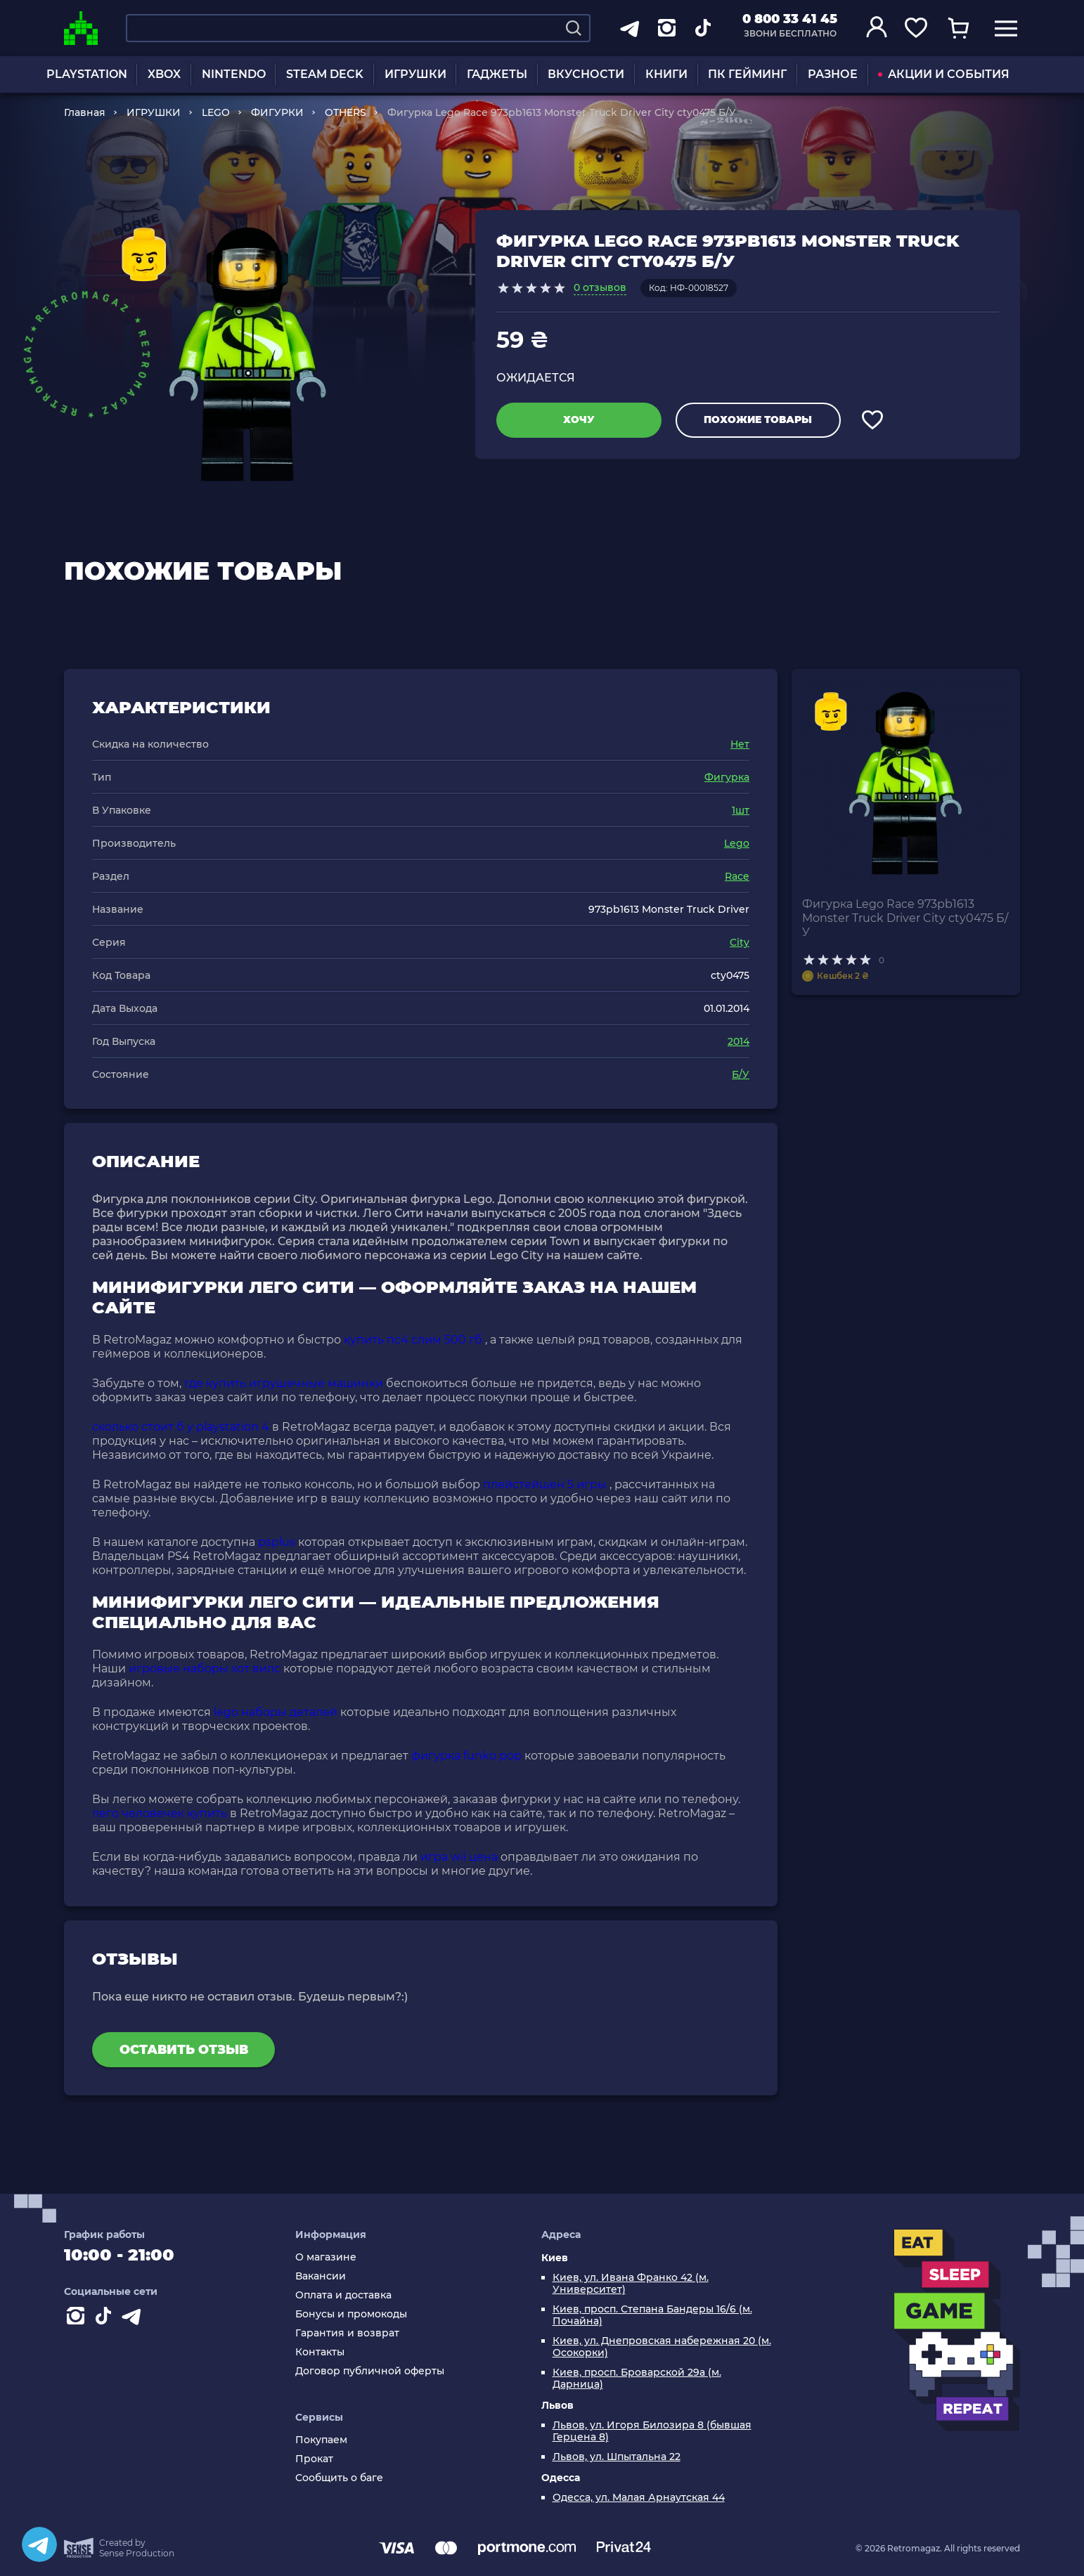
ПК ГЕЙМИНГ (747, 74)
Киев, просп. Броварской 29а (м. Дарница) (637, 2378)
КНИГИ (666, 74)
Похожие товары (758, 419)
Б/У (740, 1074)
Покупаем (321, 2440)
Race (737, 876)
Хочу (579, 419)
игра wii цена (459, 1856)
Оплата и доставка (343, 2295)
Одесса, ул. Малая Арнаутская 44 (639, 2498)
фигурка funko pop (466, 1755)
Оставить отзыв (184, 2049)
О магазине (325, 2257)
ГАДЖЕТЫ (497, 74)
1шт (740, 810)
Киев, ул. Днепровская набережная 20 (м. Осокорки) (662, 2347)
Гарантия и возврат (347, 2333)
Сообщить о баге (339, 2478)
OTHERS (345, 112)
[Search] (574, 28)
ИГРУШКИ (415, 74)
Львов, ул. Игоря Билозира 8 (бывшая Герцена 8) (652, 2431)
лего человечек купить (159, 1813)
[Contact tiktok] (106, 2319)
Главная (84, 112)
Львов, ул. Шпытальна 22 (616, 2457)
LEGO (216, 112)
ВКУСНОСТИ (586, 74)
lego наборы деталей (275, 1712)
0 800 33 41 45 (789, 19)
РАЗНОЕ (833, 74)
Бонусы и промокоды (351, 2314)
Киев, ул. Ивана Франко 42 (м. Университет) (631, 2284)
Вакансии (320, 2276)
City (739, 942)
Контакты (319, 2352)
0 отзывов (600, 287)
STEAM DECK (324, 74)
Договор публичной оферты (369, 2371)
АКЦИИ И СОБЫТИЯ (943, 74)
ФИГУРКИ (277, 112)
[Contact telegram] (134, 2319)
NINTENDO (234, 74)
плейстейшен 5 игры (545, 1484)
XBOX (164, 74)
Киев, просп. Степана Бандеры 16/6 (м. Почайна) (652, 2315)
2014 (738, 1041)
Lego (736, 843)
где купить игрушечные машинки (283, 1383)
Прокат (314, 2459)
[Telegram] (39, 2544)
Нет (739, 744)
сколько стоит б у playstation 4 (180, 1426)
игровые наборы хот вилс (204, 1668)
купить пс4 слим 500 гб (413, 1339)
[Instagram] (78, 2319)
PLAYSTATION (86, 74)
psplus (276, 1542)
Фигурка (726, 777)
